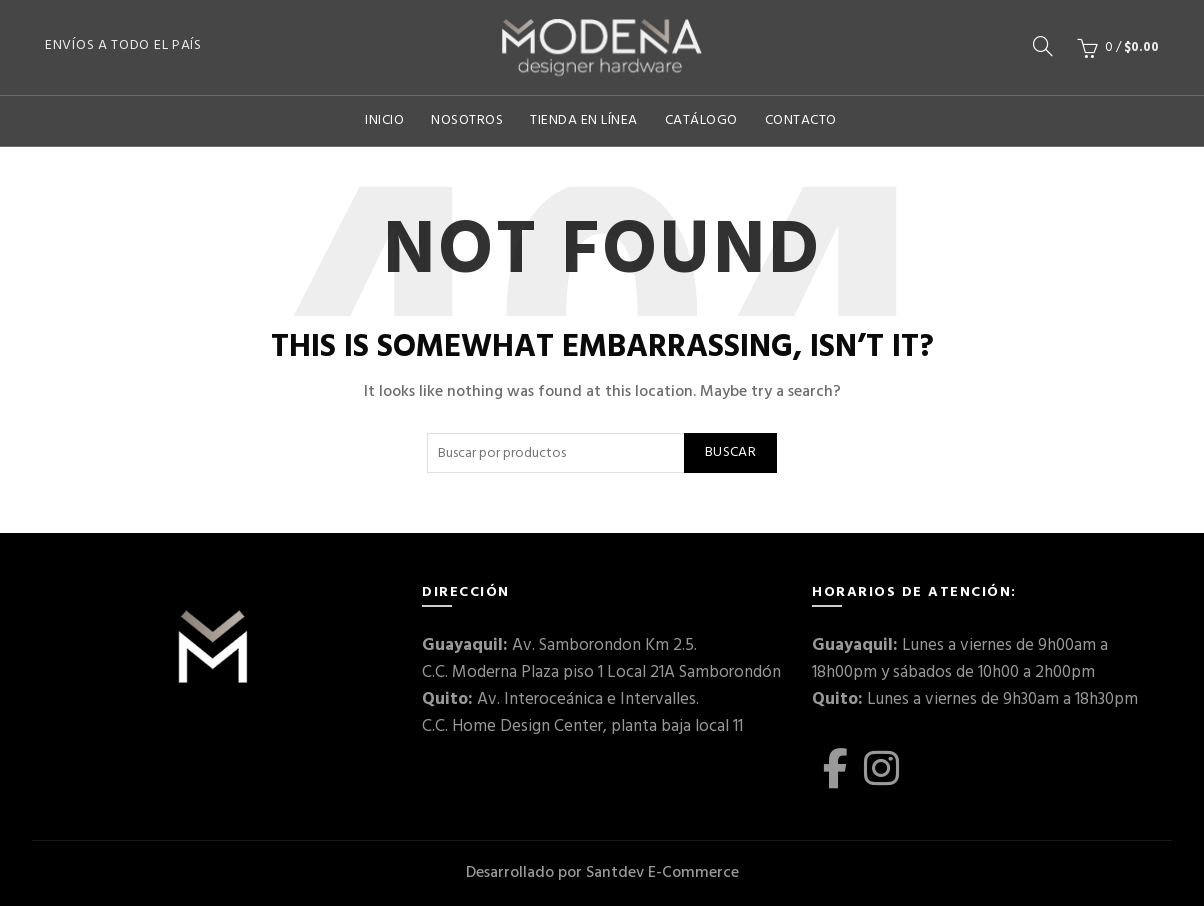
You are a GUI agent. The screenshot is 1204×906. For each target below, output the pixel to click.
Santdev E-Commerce (662, 873)
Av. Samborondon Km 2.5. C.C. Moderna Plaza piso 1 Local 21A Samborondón (601, 659)
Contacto (801, 120)
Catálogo (701, 120)
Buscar (730, 452)
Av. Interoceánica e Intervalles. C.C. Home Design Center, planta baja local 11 (582, 713)
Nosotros (467, 120)
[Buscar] (1043, 46)
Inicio (384, 120)
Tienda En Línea (584, 120)
